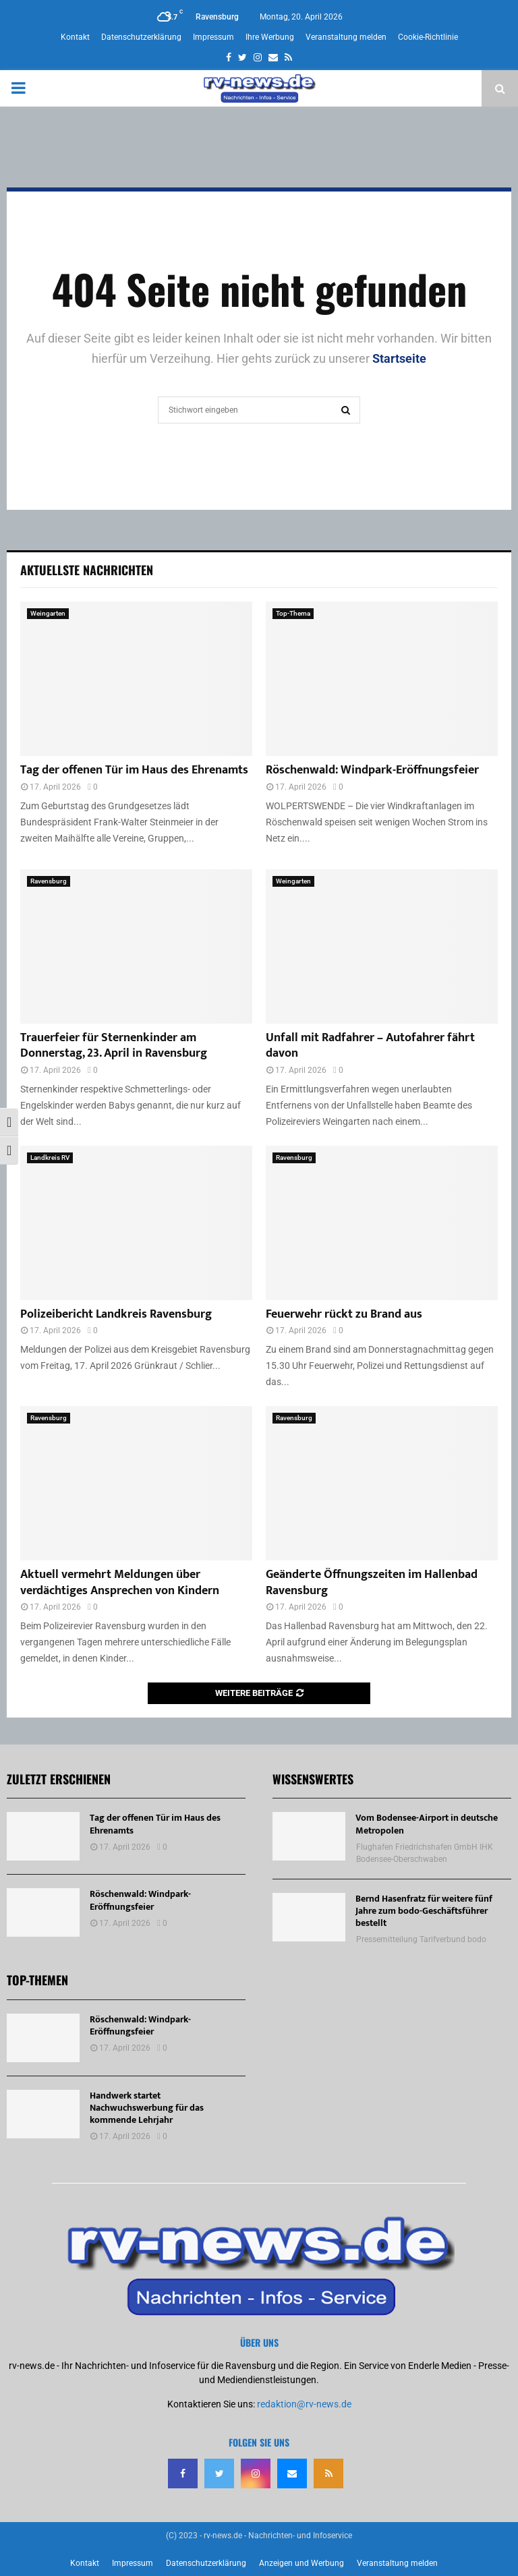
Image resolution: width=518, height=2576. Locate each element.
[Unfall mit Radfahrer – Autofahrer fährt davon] (382, 946)
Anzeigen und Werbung (301, 2563)
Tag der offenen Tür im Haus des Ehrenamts (134, 770)
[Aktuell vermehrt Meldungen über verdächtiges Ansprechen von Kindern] (136, 1483)
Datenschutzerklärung (141, 37)
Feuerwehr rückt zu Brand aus (344, 1314)
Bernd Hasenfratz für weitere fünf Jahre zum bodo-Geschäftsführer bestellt (423, 1911)
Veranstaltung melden (346, 37)
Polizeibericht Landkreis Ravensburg (116, 1314)
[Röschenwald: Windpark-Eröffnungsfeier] (382, 679)
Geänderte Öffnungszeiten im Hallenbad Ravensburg (372, 1582)
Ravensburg (48, 881)
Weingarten (47, 613)
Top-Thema (293, 613)
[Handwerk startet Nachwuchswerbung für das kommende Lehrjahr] (43, 2114)
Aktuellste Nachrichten (86, 570)
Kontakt (75, 37)
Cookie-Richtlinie (428, 37)
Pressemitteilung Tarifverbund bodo (421, 1939)
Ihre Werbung (270, 37)
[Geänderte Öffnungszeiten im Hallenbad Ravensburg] (382, 1483)
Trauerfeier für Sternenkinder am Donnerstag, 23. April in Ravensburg (113, 1045)
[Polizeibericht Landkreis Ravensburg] (136, 1223)
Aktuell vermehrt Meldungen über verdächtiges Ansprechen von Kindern (119, 1582)
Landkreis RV (49, 1157)
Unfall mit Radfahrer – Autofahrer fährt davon (370, 1045)
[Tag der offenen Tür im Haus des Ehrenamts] (136, 679)
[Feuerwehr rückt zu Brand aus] (382, 1223)
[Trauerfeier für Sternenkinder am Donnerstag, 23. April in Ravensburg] (136, 946)
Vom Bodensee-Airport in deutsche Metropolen (426, 1824)
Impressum (213, 37)
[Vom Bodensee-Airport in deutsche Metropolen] (308, 1836)
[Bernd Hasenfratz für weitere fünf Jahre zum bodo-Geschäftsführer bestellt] (308, 1917)
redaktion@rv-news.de (304, 2404)
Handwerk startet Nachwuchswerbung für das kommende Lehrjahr (147, 2108)
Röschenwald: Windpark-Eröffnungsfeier (372, 770)
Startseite (399, 358)
